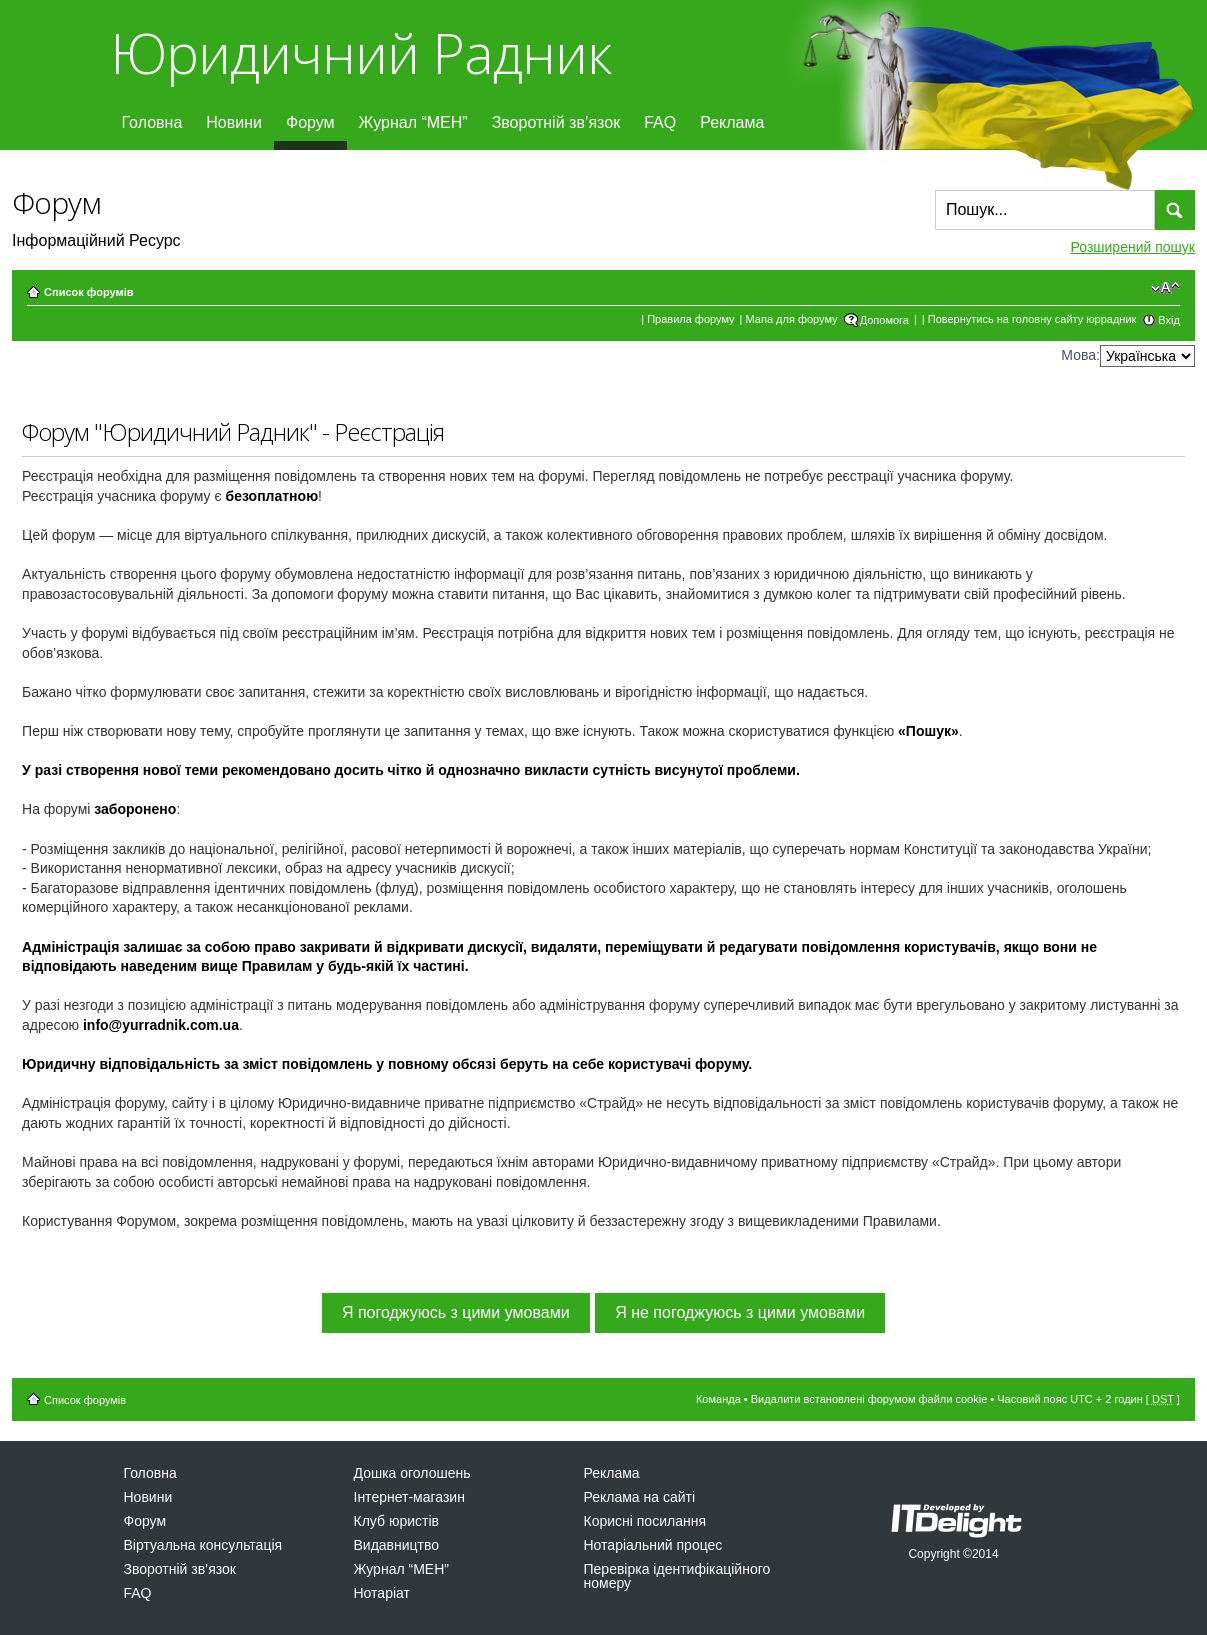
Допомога (884, 320)
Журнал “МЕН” (413, 122)
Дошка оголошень (412, 1473)
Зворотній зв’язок (556, 122)
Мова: (1080, 355)
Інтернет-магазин (409, 1497)
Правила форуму (690, 319)
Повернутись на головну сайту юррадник (1032, 319)
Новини (234, 122)
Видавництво (397, 1545)
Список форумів (88, 292)
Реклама (732, 122)
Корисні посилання (645, 1521)
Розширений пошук (1133, 247)
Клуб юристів (396, 1521)
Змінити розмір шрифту (1165, 288)
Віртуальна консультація (203, 1545)
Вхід (1169, 320)
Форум (310, 122)
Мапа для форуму (792, 319)
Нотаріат (382, 1593)
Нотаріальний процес (653, 1545)
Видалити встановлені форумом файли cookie (869, 1399)
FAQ (660, 122)
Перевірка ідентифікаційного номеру (677, 1576)
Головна (152, 122)
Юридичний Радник (360, 52)
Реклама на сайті (640, 1497)
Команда (718, 1399)
